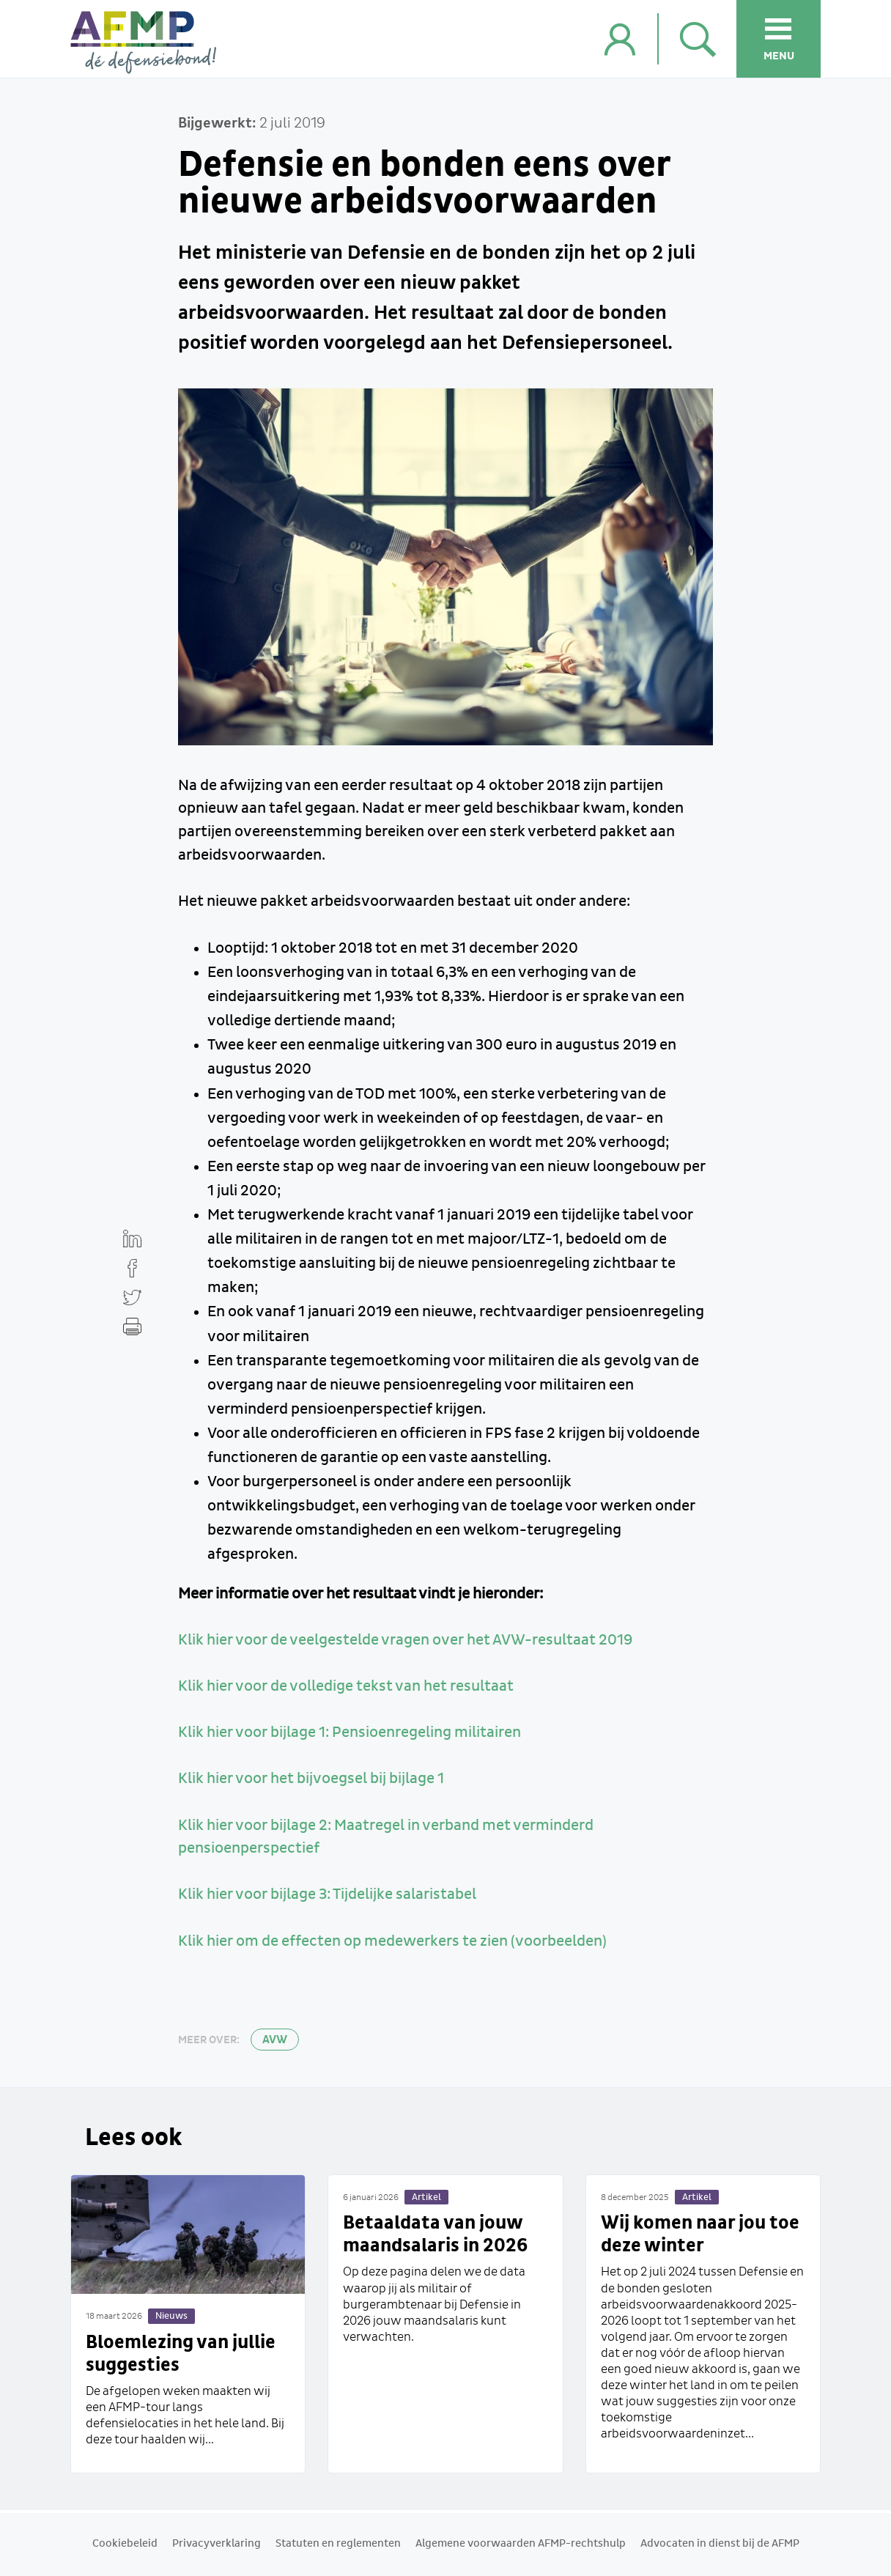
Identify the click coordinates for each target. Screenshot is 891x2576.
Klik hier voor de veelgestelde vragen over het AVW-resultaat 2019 (405, 1640)
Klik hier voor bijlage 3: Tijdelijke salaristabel (327, 1894)
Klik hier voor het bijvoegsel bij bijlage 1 (311, 1779)
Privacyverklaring (216, 2544)
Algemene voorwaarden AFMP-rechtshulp (520, 2544)
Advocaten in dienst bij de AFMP (719, 2544)
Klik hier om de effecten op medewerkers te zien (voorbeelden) (392, 1941)
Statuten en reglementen (338, 2544)
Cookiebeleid (125, 2544)
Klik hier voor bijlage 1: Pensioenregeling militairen (349, 1732)
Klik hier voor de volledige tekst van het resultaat (346, 1686)
